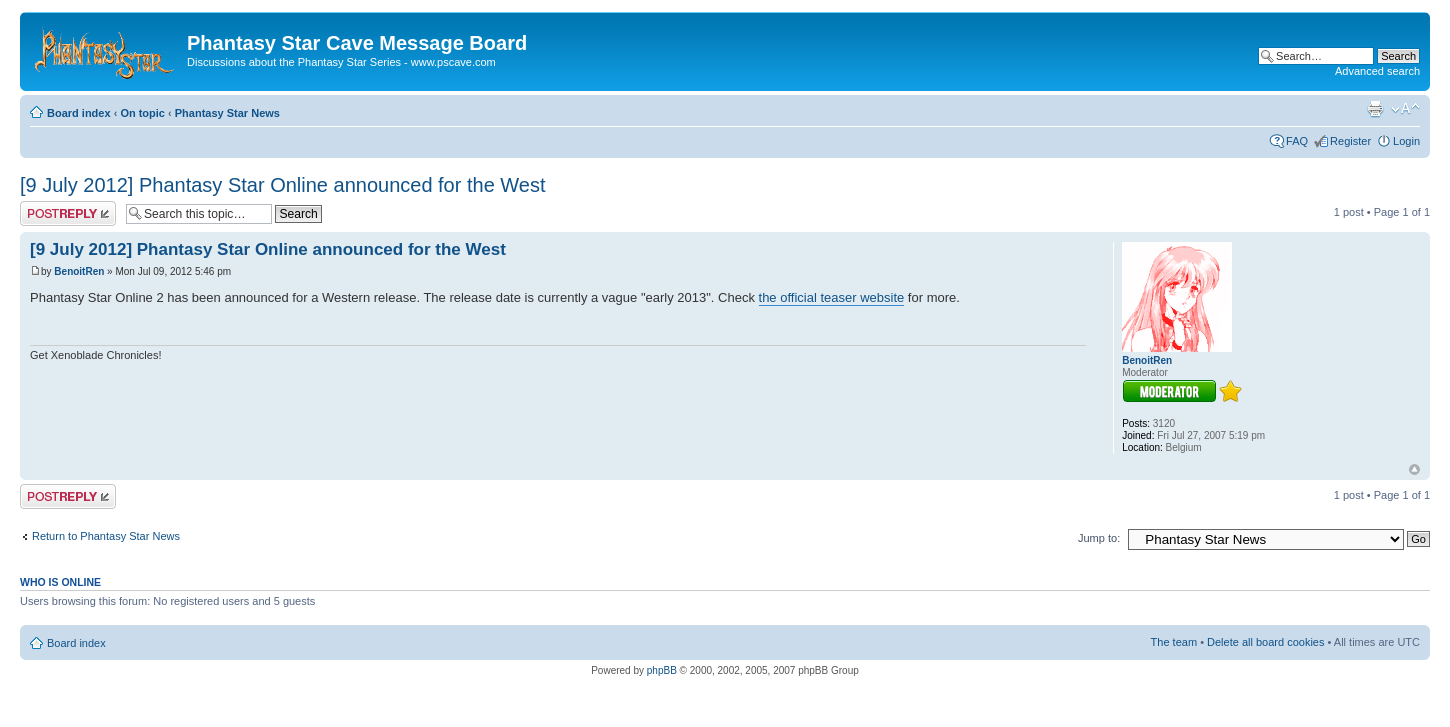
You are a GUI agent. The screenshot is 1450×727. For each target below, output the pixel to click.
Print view (1375, 109)
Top (1414, 469)
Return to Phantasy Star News (106, 536)
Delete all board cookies (1265, 642)
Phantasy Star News (227, 113)
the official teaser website (832, 297)
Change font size (1405, 109)
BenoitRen (79, 271)
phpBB (662, 670)
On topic (142, 113)
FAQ (1297, 141)
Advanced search (1377, 71)
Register (1350, 141)
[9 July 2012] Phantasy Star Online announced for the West (283, 185)
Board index (79, 113)
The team (1174, 642)
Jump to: (1099, 538)
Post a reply (68, 213)
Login (1406, 141)
